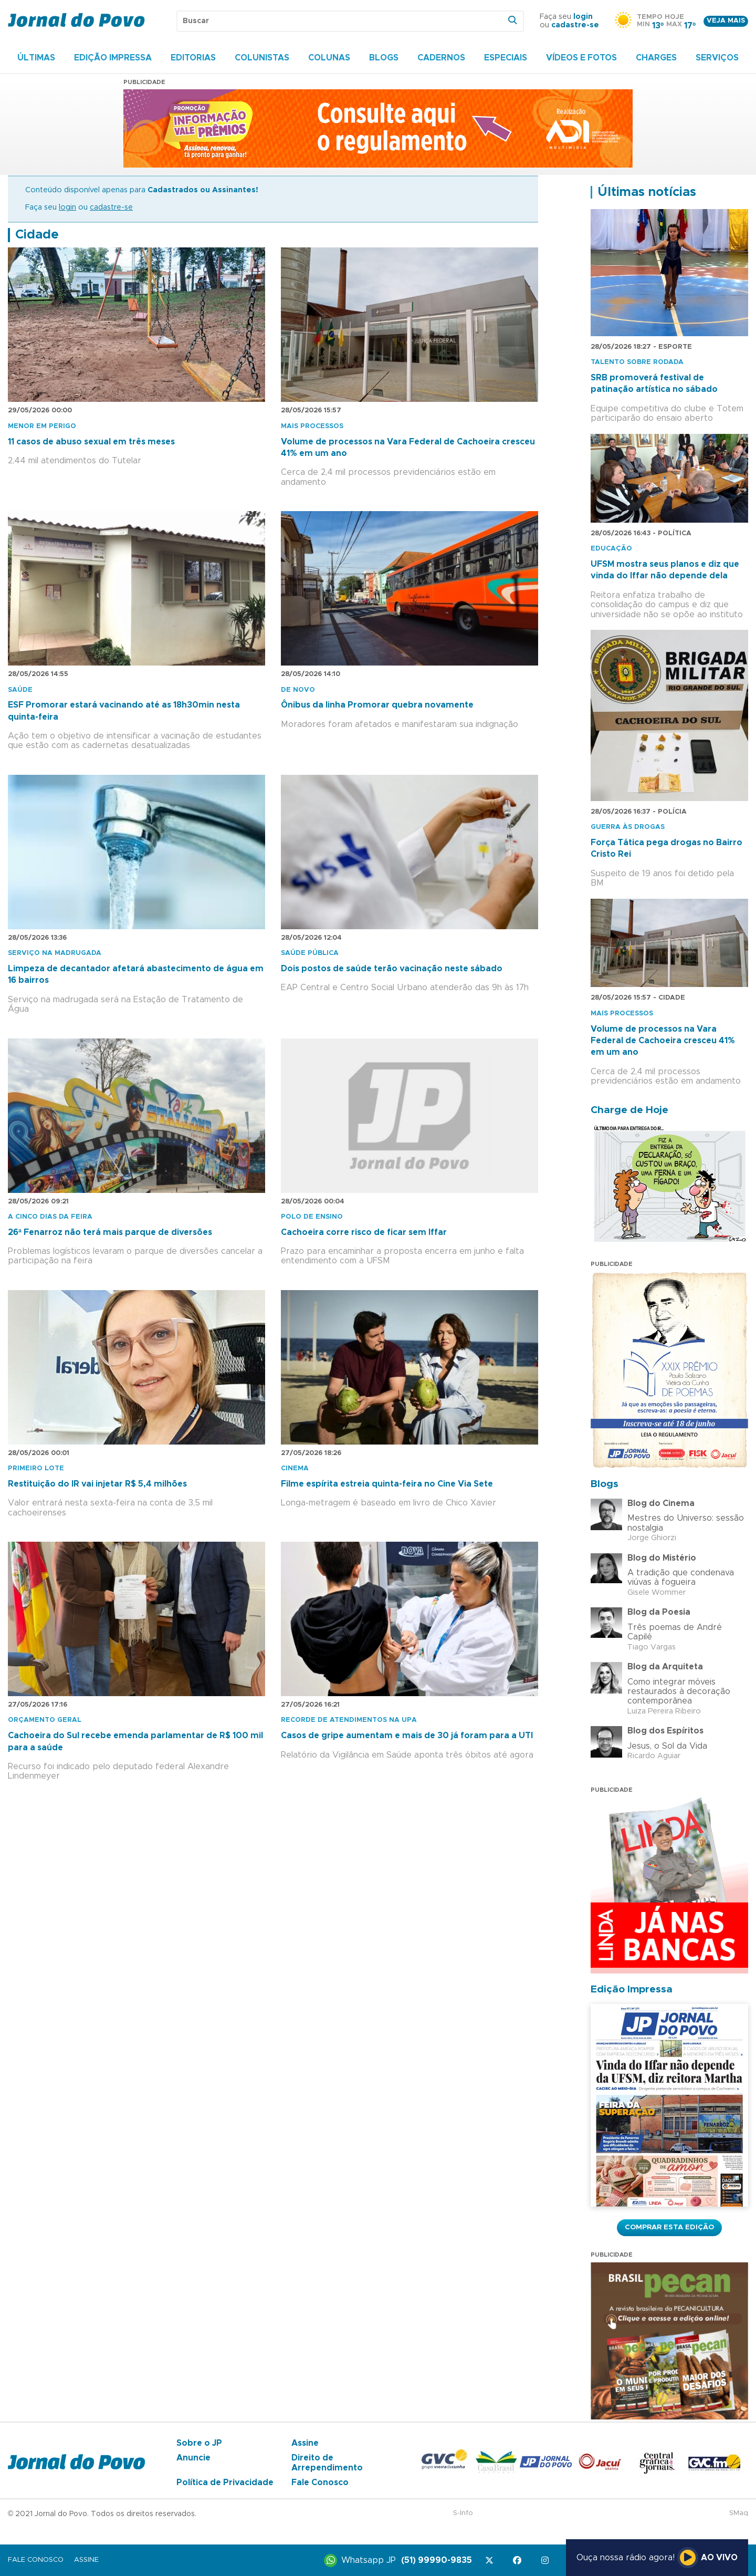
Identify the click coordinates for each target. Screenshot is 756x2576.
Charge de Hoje (629, 1110)
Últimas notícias (646, 192)
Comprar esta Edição (669, 2227)
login (583, 16)
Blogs (383, 58)
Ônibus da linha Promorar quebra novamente (377, 705)
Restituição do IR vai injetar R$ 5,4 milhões (97, 1484)
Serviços (717, 58)
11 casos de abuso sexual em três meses (91, 442)
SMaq (738, 2513)
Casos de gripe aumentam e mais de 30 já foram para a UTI (407, 1735)
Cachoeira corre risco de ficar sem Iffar (364, 1232)
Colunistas (262, 58)
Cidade (37, 234)
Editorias (193, 58)
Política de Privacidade (225, 2482)
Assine (305, 2443)
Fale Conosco (320, 2482)
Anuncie (193, 2458)
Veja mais (726, 20)
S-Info (463, 2513)
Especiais (505, 58)
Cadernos (441, 58)
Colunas (329, 58)
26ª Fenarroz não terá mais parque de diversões (110, 1232)
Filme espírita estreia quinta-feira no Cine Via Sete (387, 1484)
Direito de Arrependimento (327, 2462)
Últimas (36, 58)
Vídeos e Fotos (581, 58)
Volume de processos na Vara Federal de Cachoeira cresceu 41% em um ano (663, 1041)
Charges (656, 58)
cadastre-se (575, 25)
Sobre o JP (199, 2443)
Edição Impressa (113, 58)
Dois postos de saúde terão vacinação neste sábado (391, 968)
